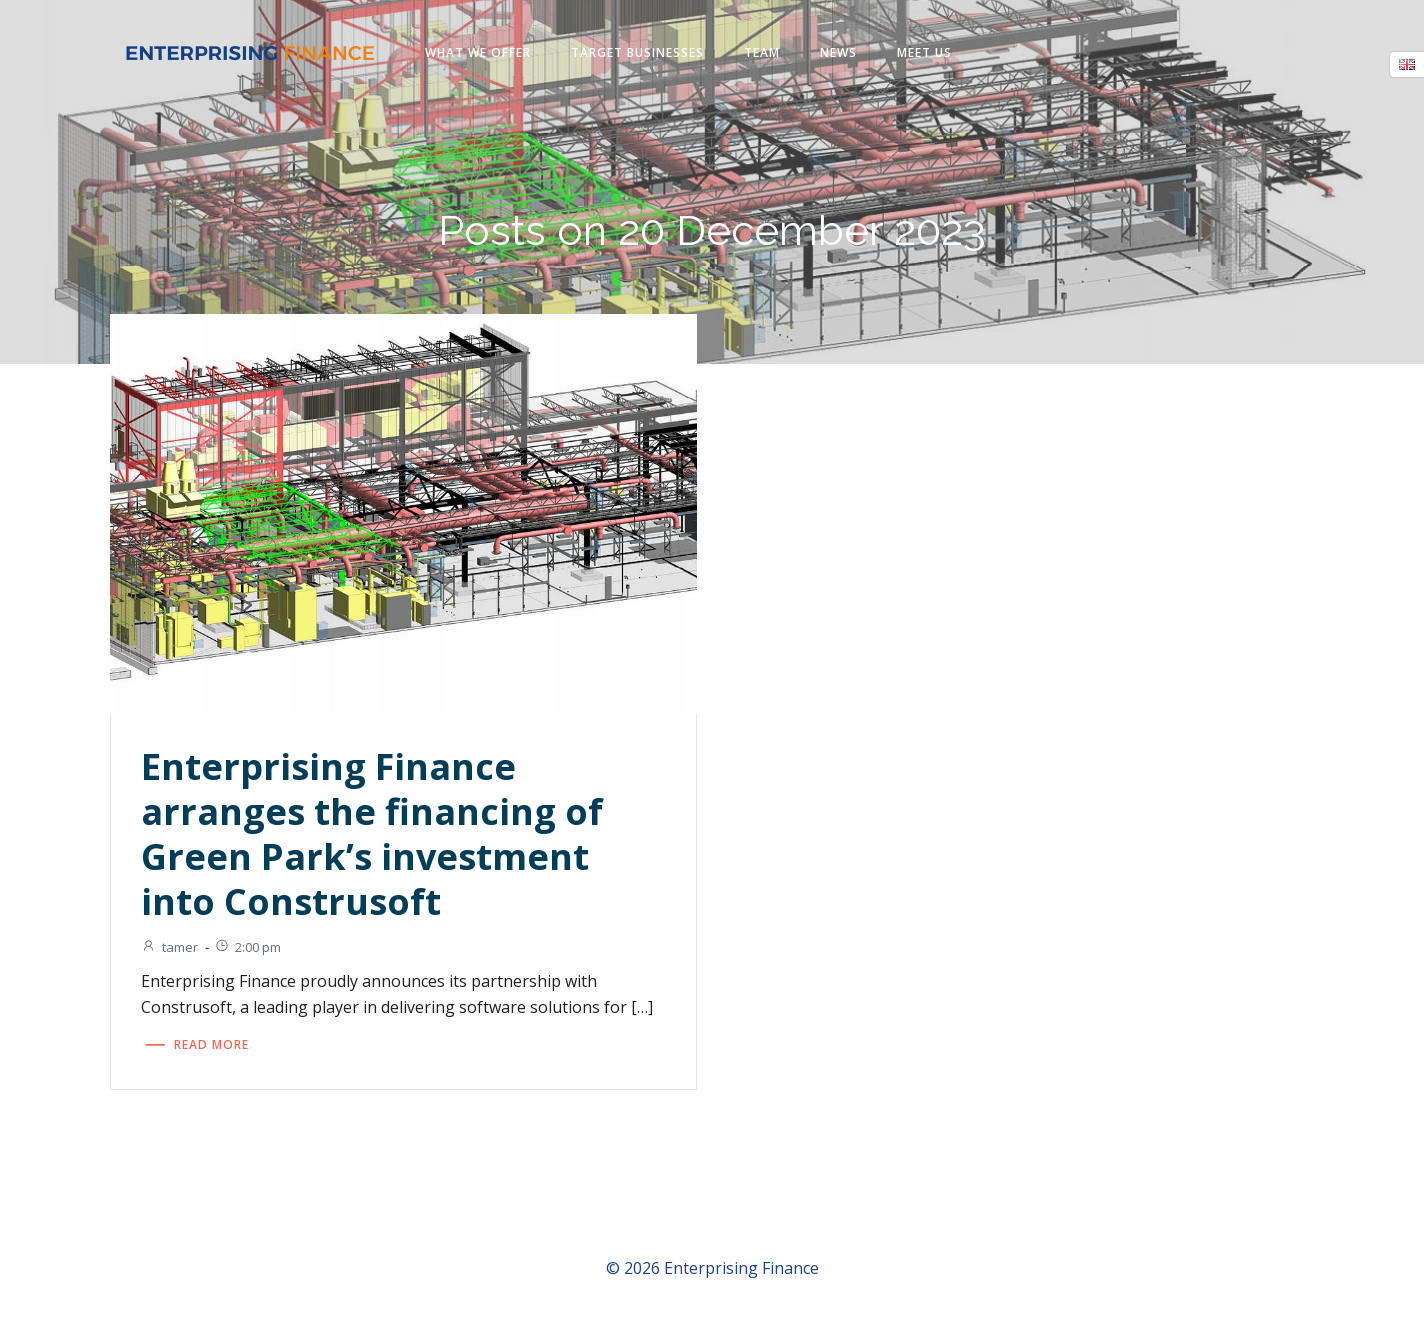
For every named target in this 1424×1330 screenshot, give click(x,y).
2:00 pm (250, 949)
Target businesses (638, 53)
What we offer (479, 53)
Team (763, 53)
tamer (172, 949)
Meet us (925, 53)
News (839, 53)
